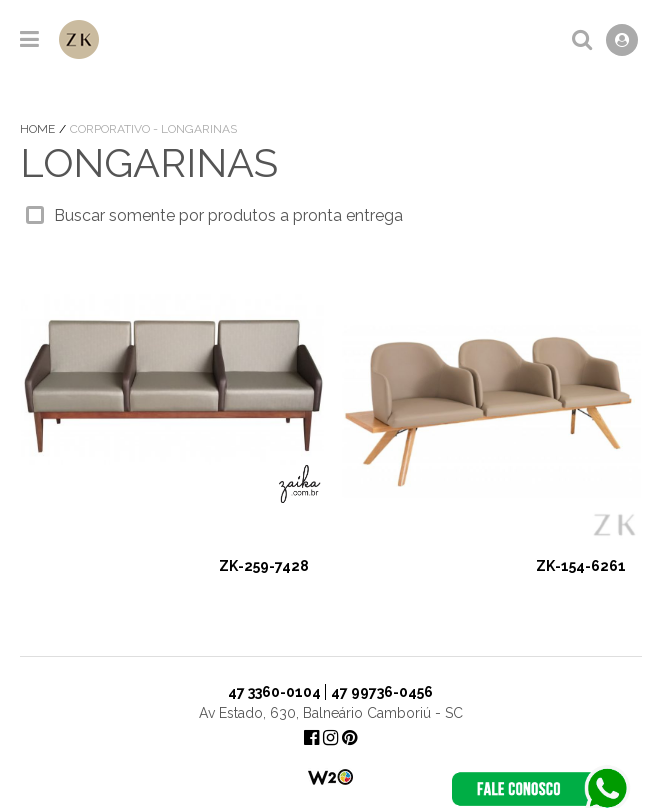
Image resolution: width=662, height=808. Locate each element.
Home (39, 129)
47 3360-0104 (274, 692)
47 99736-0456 (382, 692)
